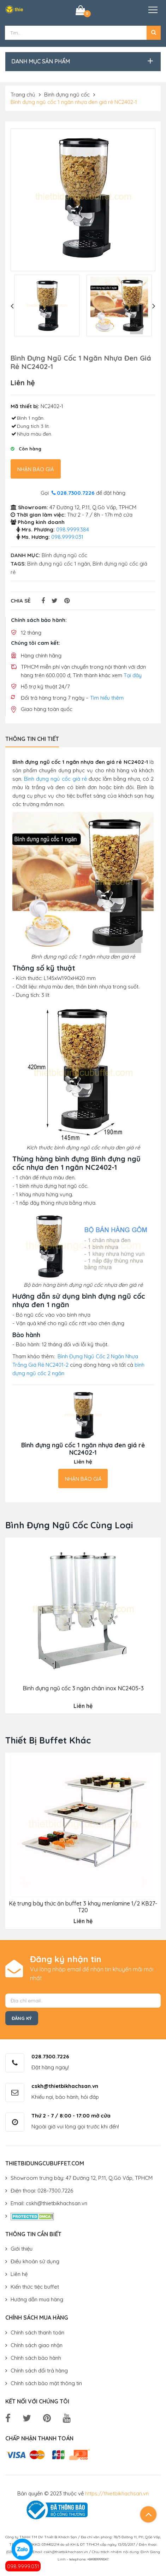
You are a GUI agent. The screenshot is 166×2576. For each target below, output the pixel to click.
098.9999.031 (23, 2566)
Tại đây (133, 675)
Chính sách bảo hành (36, 2357)
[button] (154, 33)
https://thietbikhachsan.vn (117, 2493)
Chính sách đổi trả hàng (39, 2370)
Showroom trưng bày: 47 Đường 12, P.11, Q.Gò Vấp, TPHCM (82, 2178)
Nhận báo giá (35, 469)
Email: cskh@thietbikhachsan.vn (49, 2203)
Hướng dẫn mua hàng (37, 2299)
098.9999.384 (72, 529)
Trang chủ (23, 94)
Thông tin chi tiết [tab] (32, 738)
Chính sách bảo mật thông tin (46, 2382)
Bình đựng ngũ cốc (67, 94)
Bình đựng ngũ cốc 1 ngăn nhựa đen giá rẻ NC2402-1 (74, 102)
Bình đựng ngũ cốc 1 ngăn (58, 563)
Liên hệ (19, 2274)
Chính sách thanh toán (37, 2332)
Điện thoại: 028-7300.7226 (42, 2190)
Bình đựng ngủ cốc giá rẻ (55, 778)
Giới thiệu (21, 2248)
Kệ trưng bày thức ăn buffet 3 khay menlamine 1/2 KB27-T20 (83, 1907)
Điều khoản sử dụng (35, 2261)
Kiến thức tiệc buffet (35, 2286)
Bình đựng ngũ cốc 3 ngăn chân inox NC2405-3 (83, 1688)
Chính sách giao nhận (37, 2344)
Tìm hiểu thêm (107, 697)
